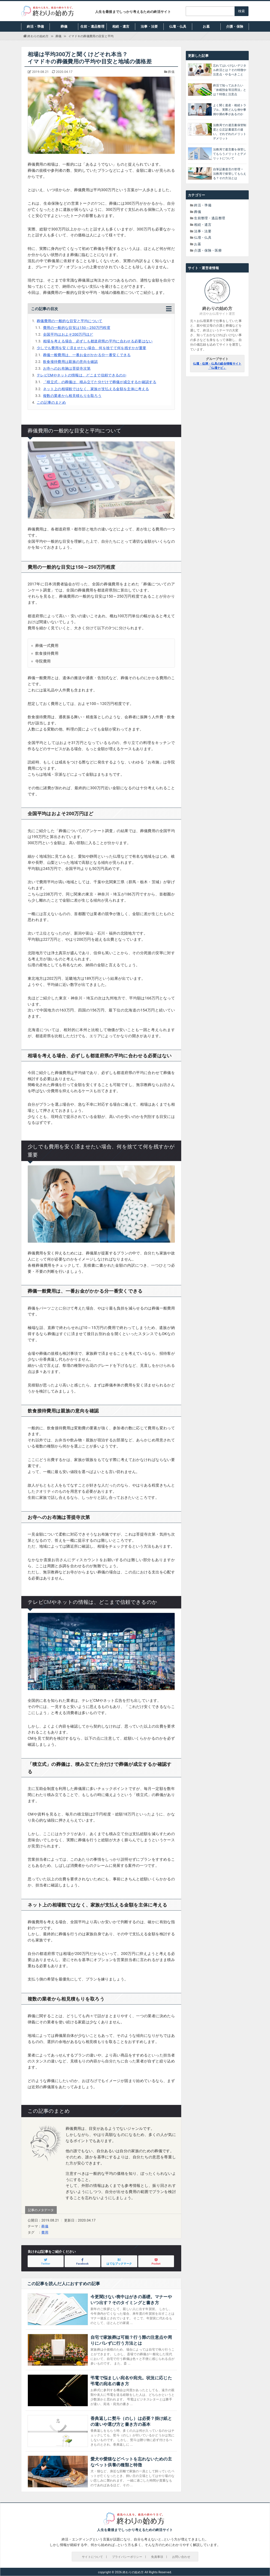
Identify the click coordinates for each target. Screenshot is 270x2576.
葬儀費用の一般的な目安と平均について (70, 321)
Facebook (82, 2263)
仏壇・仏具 (177, 27)
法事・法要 (149, 27)
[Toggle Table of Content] (101, 309)
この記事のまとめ (51, 402)
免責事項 (157, 2557)
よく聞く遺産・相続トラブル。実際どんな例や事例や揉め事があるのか (229, 110)
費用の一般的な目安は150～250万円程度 (76, 328)
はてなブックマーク (119, 2263)
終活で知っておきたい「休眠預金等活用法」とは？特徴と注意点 (229, 90)
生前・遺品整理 (92, 27)
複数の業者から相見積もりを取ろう (72, 396)
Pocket (156, 2263)
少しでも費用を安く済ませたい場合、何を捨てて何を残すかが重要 (91, 348)
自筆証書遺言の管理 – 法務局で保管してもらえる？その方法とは (229, 174)
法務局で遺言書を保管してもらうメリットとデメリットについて (229, 154)
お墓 (206, 27)
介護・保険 (234, 27)
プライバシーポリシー (127, 2557)
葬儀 (64, 27)
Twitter (45, 2263)
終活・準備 (35, 27)
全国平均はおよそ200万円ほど (68, 334)
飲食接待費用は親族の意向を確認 (70, 362)
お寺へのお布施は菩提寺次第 (66, 368)
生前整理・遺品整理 (209, 218)
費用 (44, 2232)
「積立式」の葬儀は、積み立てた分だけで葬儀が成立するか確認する (99, 382)
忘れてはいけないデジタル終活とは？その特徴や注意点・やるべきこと (229, 70)
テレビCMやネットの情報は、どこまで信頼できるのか (81, 375)
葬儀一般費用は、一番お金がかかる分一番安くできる (87, 355)
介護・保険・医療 (208, 250)
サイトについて (92, 2557)
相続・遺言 (121, 27)
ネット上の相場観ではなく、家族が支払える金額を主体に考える (96, 389)
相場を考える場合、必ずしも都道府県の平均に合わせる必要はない (98, 341)
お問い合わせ (181, 2557)
